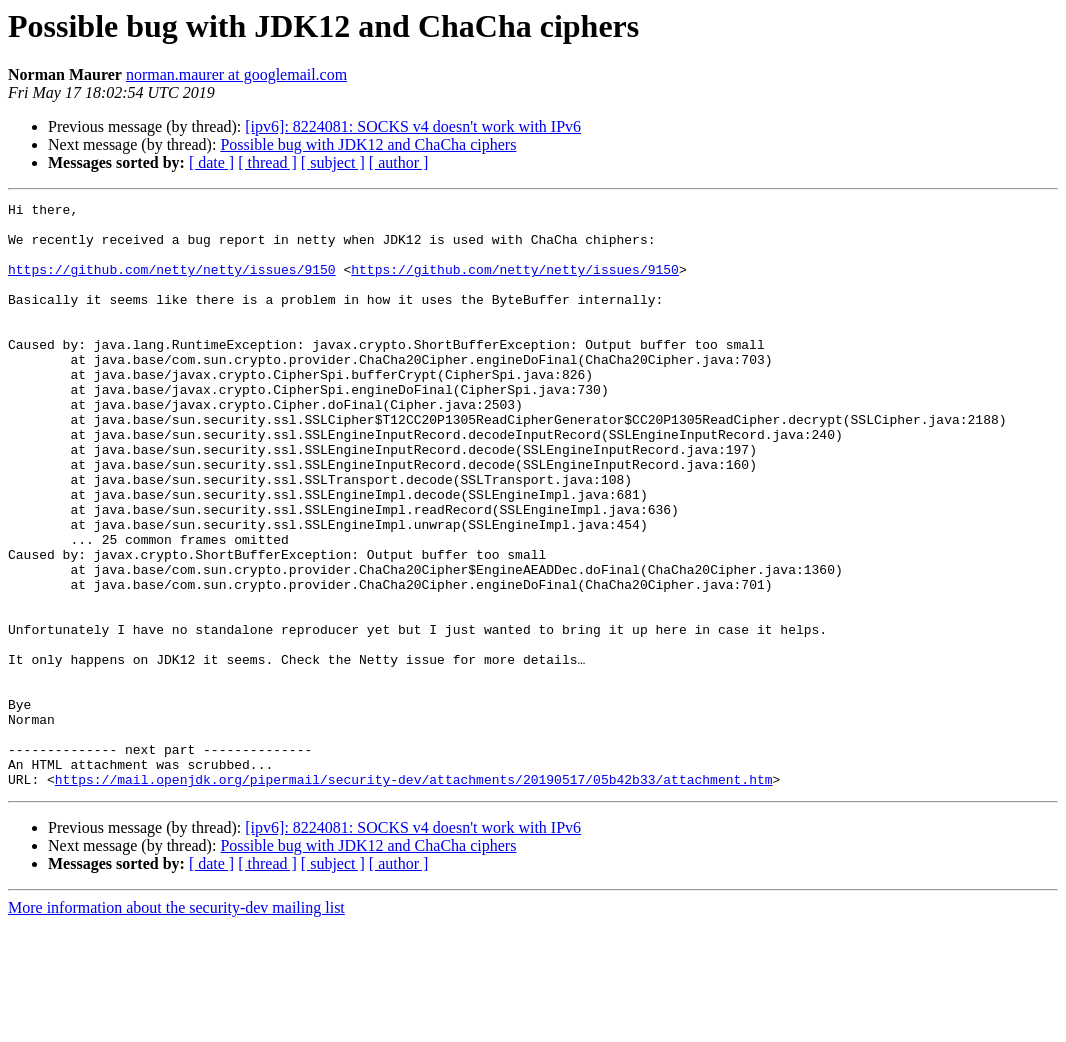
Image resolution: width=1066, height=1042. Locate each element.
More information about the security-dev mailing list (176, 1024)
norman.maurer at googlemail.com (236, 74)
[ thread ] (267, 162)
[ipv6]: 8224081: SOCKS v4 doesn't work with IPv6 (413, 126)
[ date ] (211, 162)
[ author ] (399, 162)
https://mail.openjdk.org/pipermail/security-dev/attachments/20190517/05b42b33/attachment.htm (414, 896)
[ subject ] (333, 162)
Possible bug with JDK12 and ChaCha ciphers (368, 144)
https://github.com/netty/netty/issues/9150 (172, 284)
